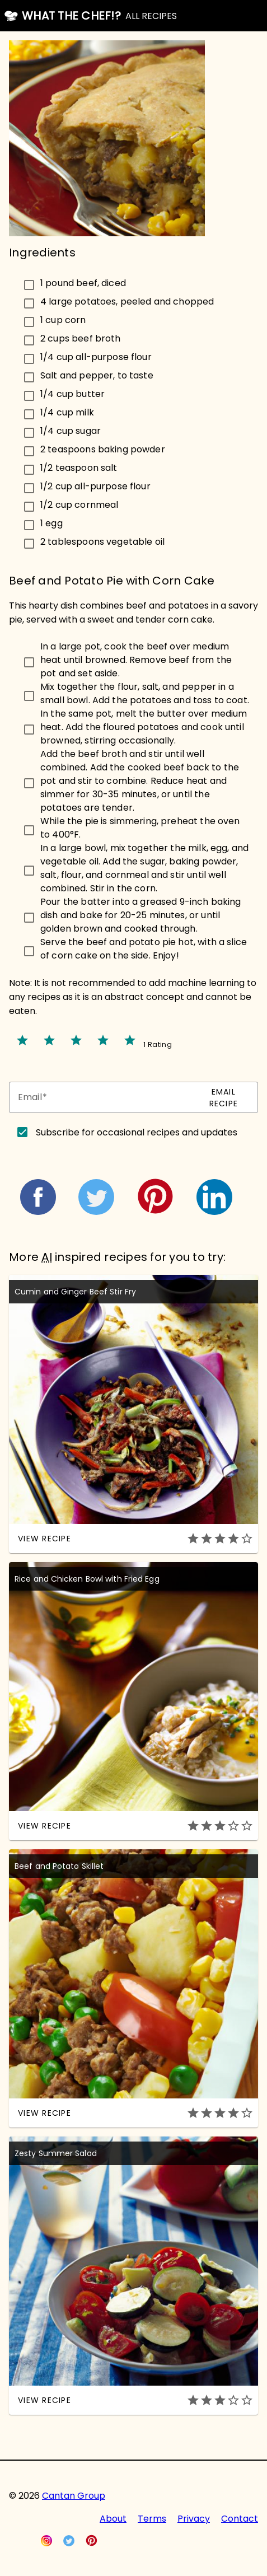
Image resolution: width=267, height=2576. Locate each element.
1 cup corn (63, 319)
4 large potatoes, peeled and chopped (127, 300)
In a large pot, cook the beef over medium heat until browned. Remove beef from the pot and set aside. (136, 660)
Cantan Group (73, 2495)
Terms (152, 2518)
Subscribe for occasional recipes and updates (136, 1132)
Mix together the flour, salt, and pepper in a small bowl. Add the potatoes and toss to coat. (144, 693)
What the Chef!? (71, 16)
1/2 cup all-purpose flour (95, 485)
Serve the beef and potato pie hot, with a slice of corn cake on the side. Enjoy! (143, 949)
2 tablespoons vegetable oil (102, 541)
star (22, 1040)
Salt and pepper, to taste (96, 374)
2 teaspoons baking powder (102, 448)
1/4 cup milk (67, 411)
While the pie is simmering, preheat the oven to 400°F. (140, 828)
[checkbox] (133, 283)
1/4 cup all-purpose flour (96, 356)
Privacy (193, 2518)
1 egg (51, 522)
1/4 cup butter (72, 393)
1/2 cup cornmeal (79, 504)
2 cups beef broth (80, 337)
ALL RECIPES (151, 16)
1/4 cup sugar (70, 430)
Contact (239, 2518)
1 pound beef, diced (83, 282)
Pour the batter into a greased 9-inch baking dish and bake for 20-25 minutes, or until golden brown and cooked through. (140, 915)
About (113, 2518)
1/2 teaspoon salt (79, 467)
